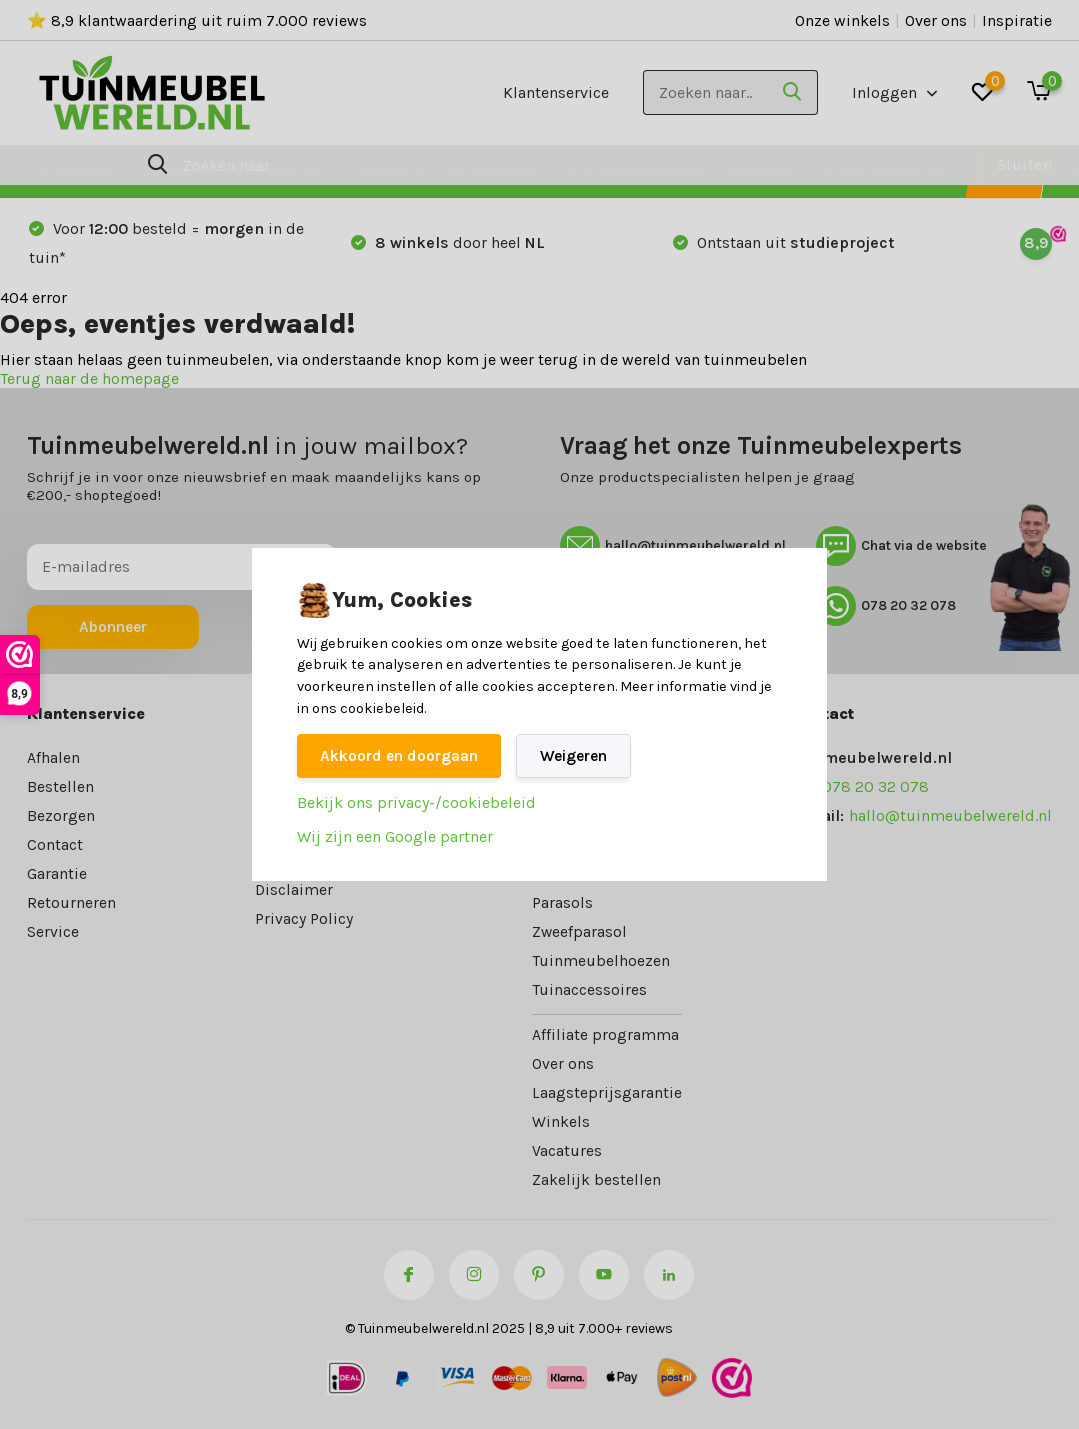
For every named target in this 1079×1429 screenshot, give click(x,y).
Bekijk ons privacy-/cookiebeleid (416, 803)
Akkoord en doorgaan (402, 756)
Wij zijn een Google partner (395, 837)
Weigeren (583, 756)
